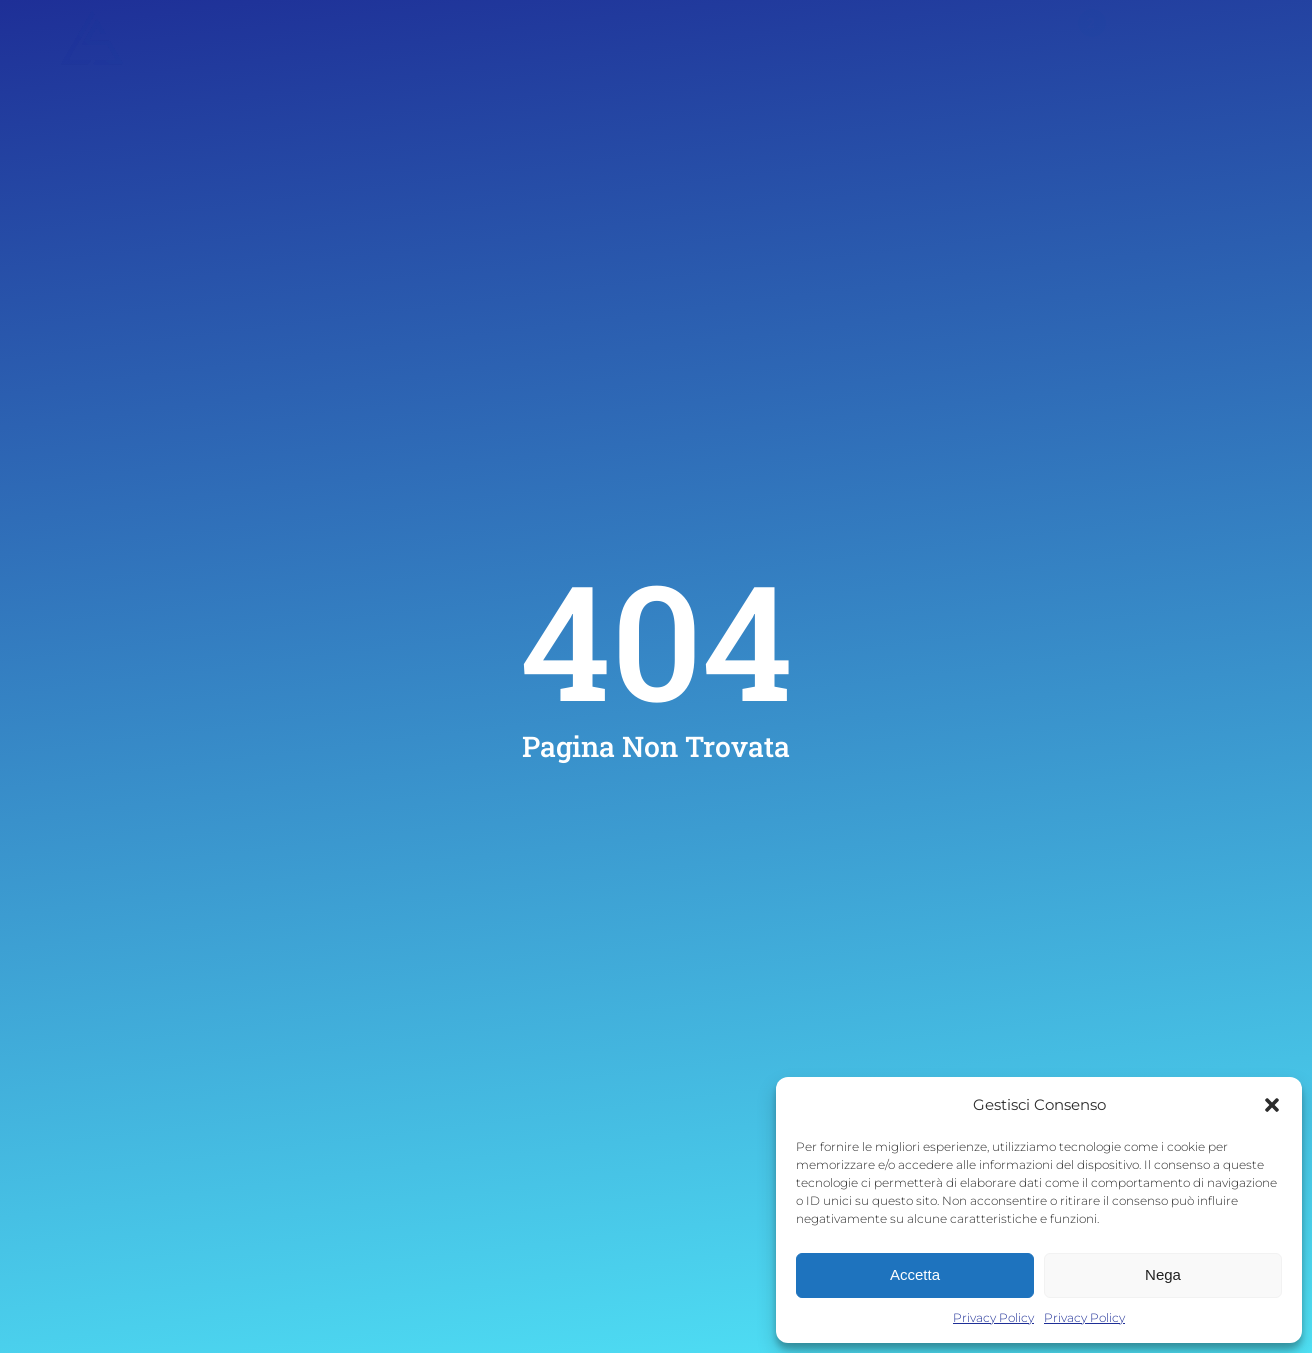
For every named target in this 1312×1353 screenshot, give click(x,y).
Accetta (915, 1274)
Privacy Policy (993, 1317)
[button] (1272, 1105)
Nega (1163, 1274)
